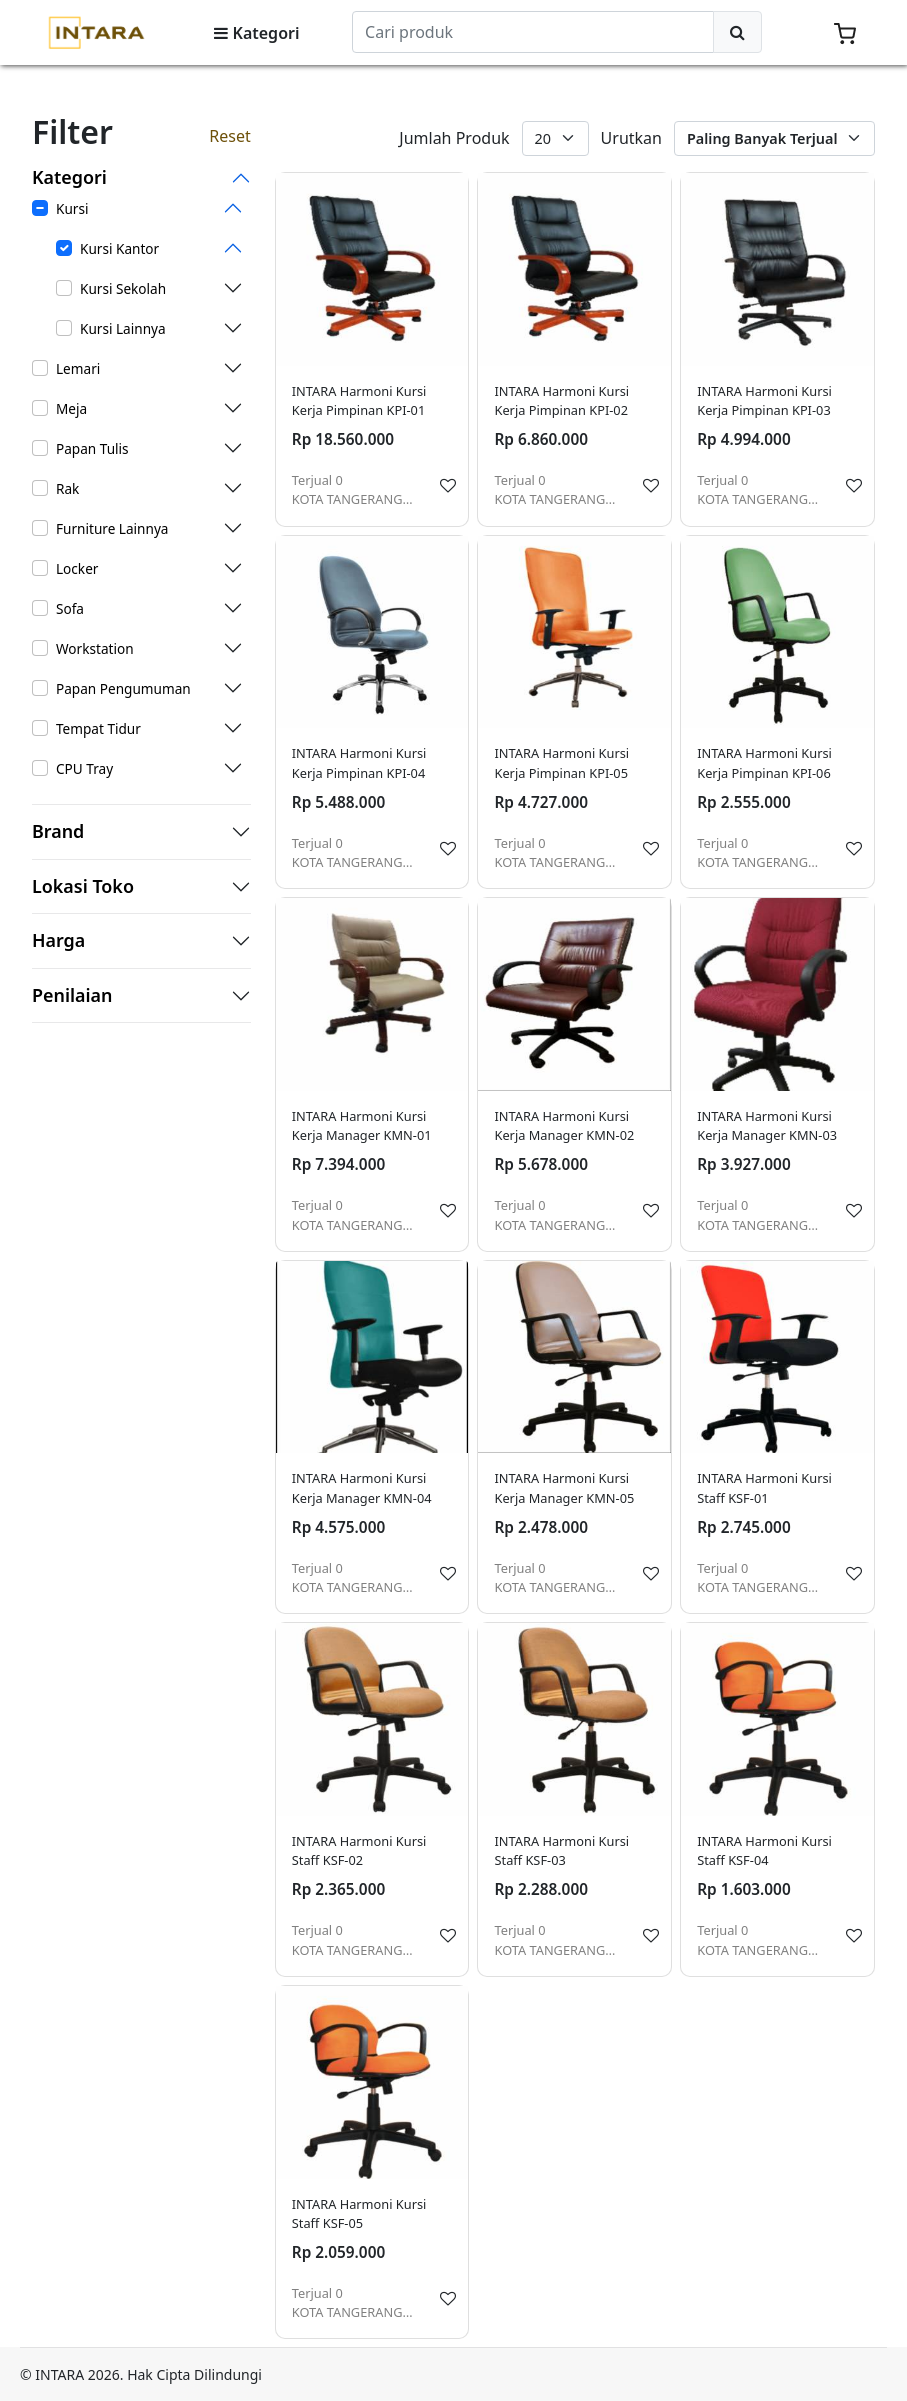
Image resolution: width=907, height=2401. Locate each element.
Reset (229, 136)
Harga (58, 941)
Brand (58, 832)
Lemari (78, 368)
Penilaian (72, 996)
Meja (71, 408)
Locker (77, 568)
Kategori (256, 33)
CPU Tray (84, 768)
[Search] (533, 32)
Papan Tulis (92, 448)
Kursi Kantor (119, 248)
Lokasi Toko (83, 887)
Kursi (72, 208)
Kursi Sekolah (123, 288)
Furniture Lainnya (112, 528)
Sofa (70, 608)
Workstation (95, 648)
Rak (67, 488)
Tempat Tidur (98, 728)
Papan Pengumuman (123, 688)
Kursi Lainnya (123, 328)
